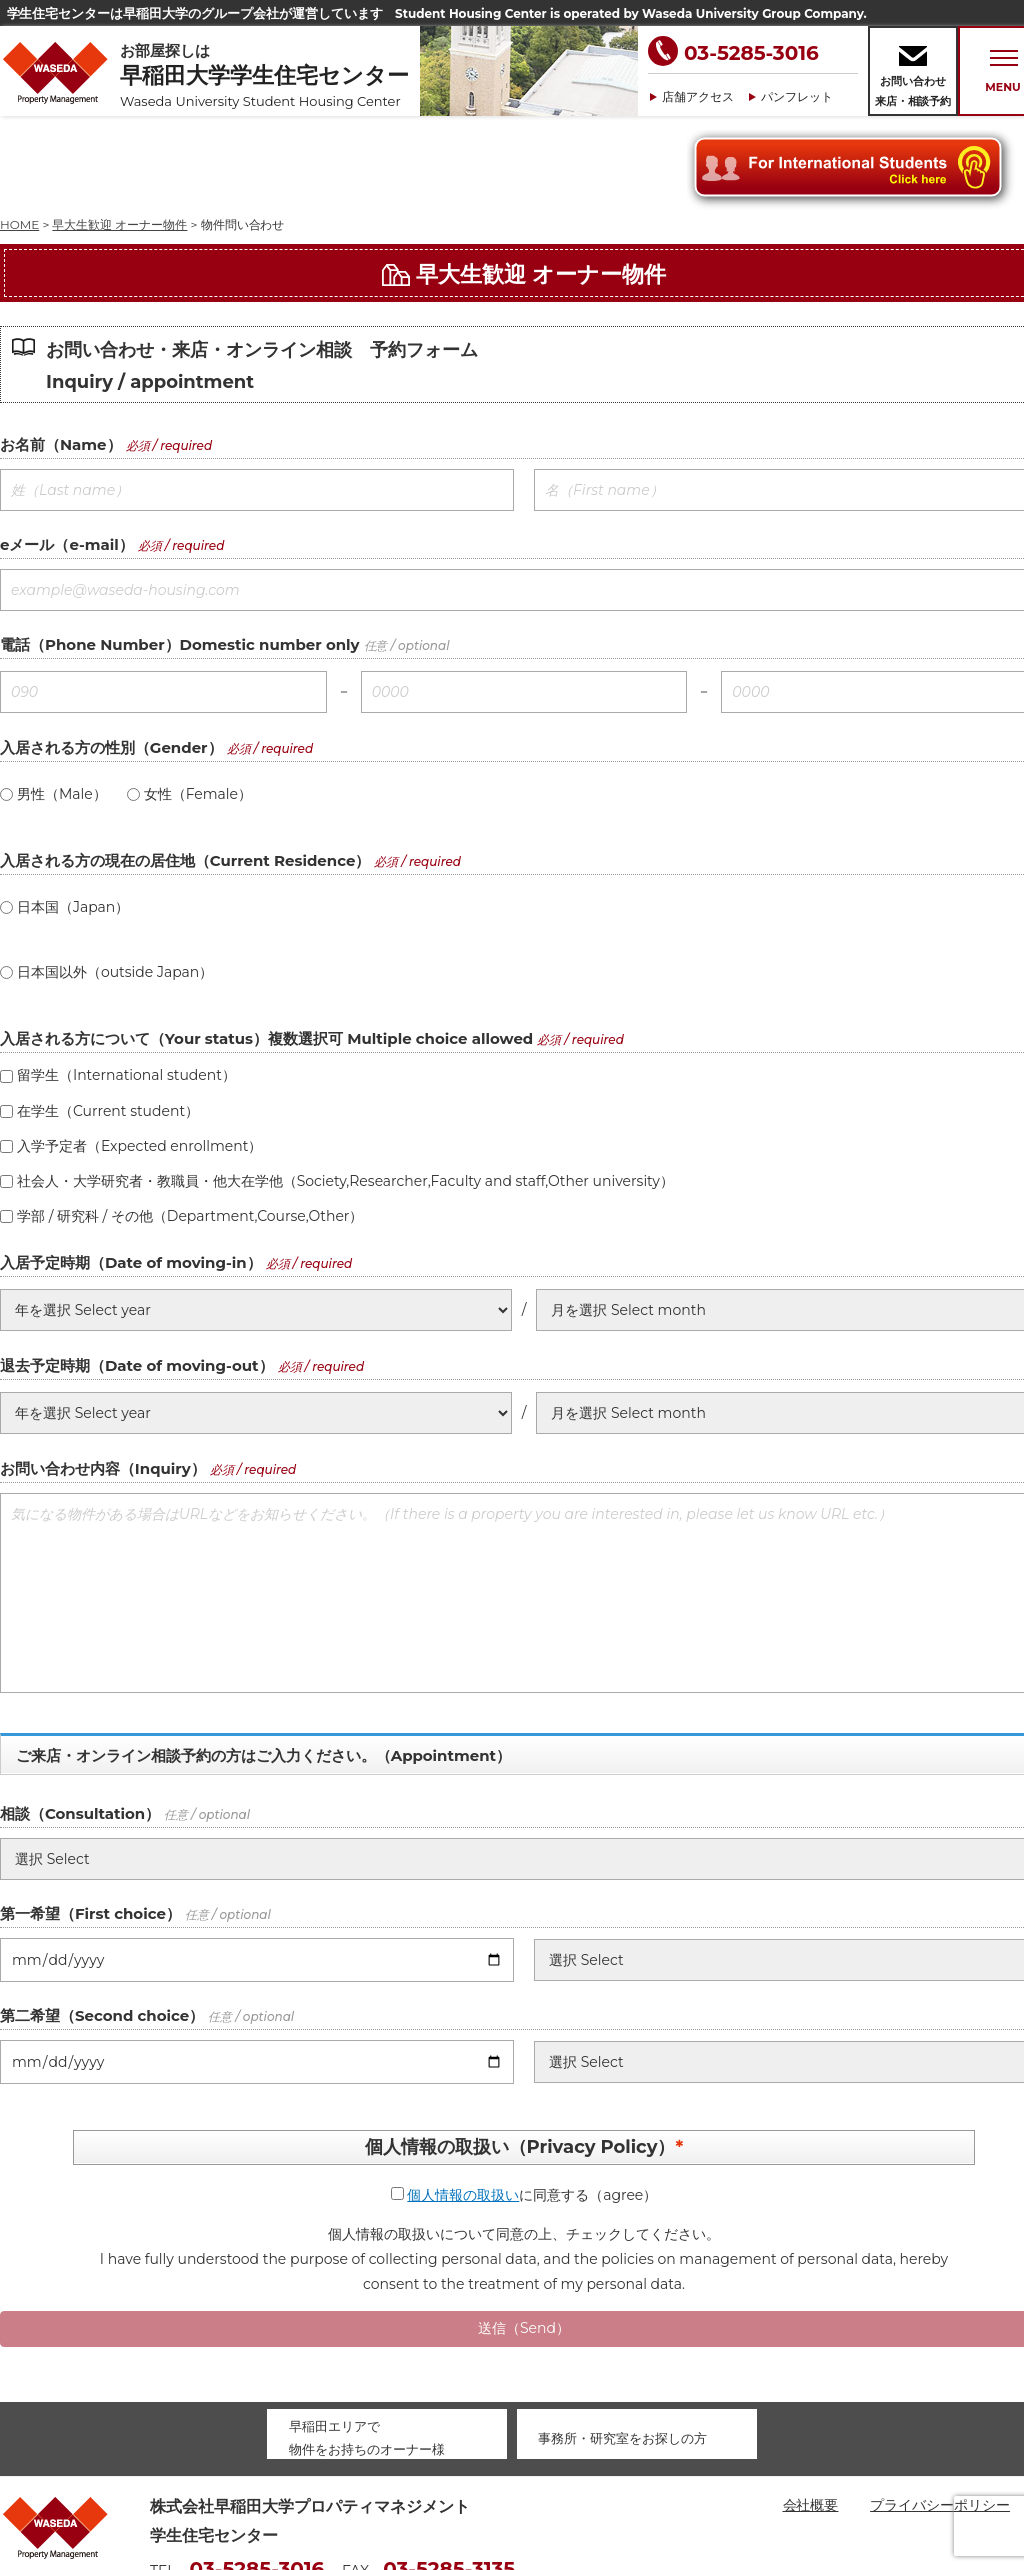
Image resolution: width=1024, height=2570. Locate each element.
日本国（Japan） (64, 817)
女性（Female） (189, 704)
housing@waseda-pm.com (244, 2509)
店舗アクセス (698, 96)
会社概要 (811, 2415)
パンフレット (797, 96)
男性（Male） (53, 704)
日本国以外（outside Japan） (106, 882)
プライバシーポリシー (940, 2415)
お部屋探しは (270, 75)
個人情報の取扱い (463, 2105)
